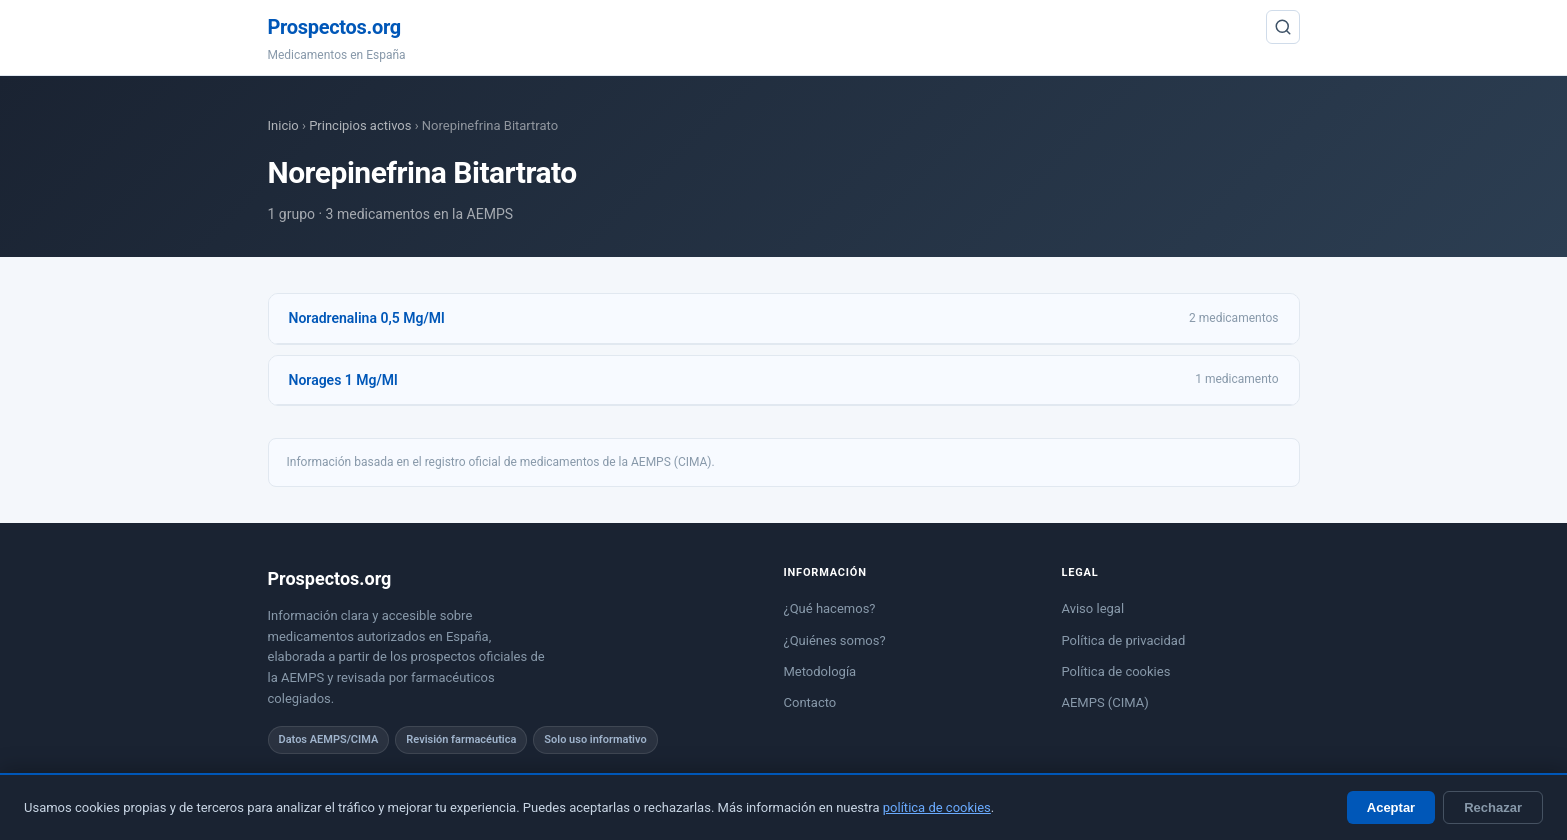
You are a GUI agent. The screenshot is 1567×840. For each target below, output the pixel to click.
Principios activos (360, 125)
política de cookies (937, 807)
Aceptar (1391, 807)
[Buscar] (1283, 27)
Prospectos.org (334, 27)
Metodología (820, 671)
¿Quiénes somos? (835, 640)
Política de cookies (1116, 671)
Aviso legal (1093, 608)
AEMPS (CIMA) (1105, 702)
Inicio (283, 125)
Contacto (810, 702)
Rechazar (1493, 807)
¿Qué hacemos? (830, 608)
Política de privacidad (1124, 640)
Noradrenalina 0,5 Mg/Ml (367, 318)
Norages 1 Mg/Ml (343, 380)
